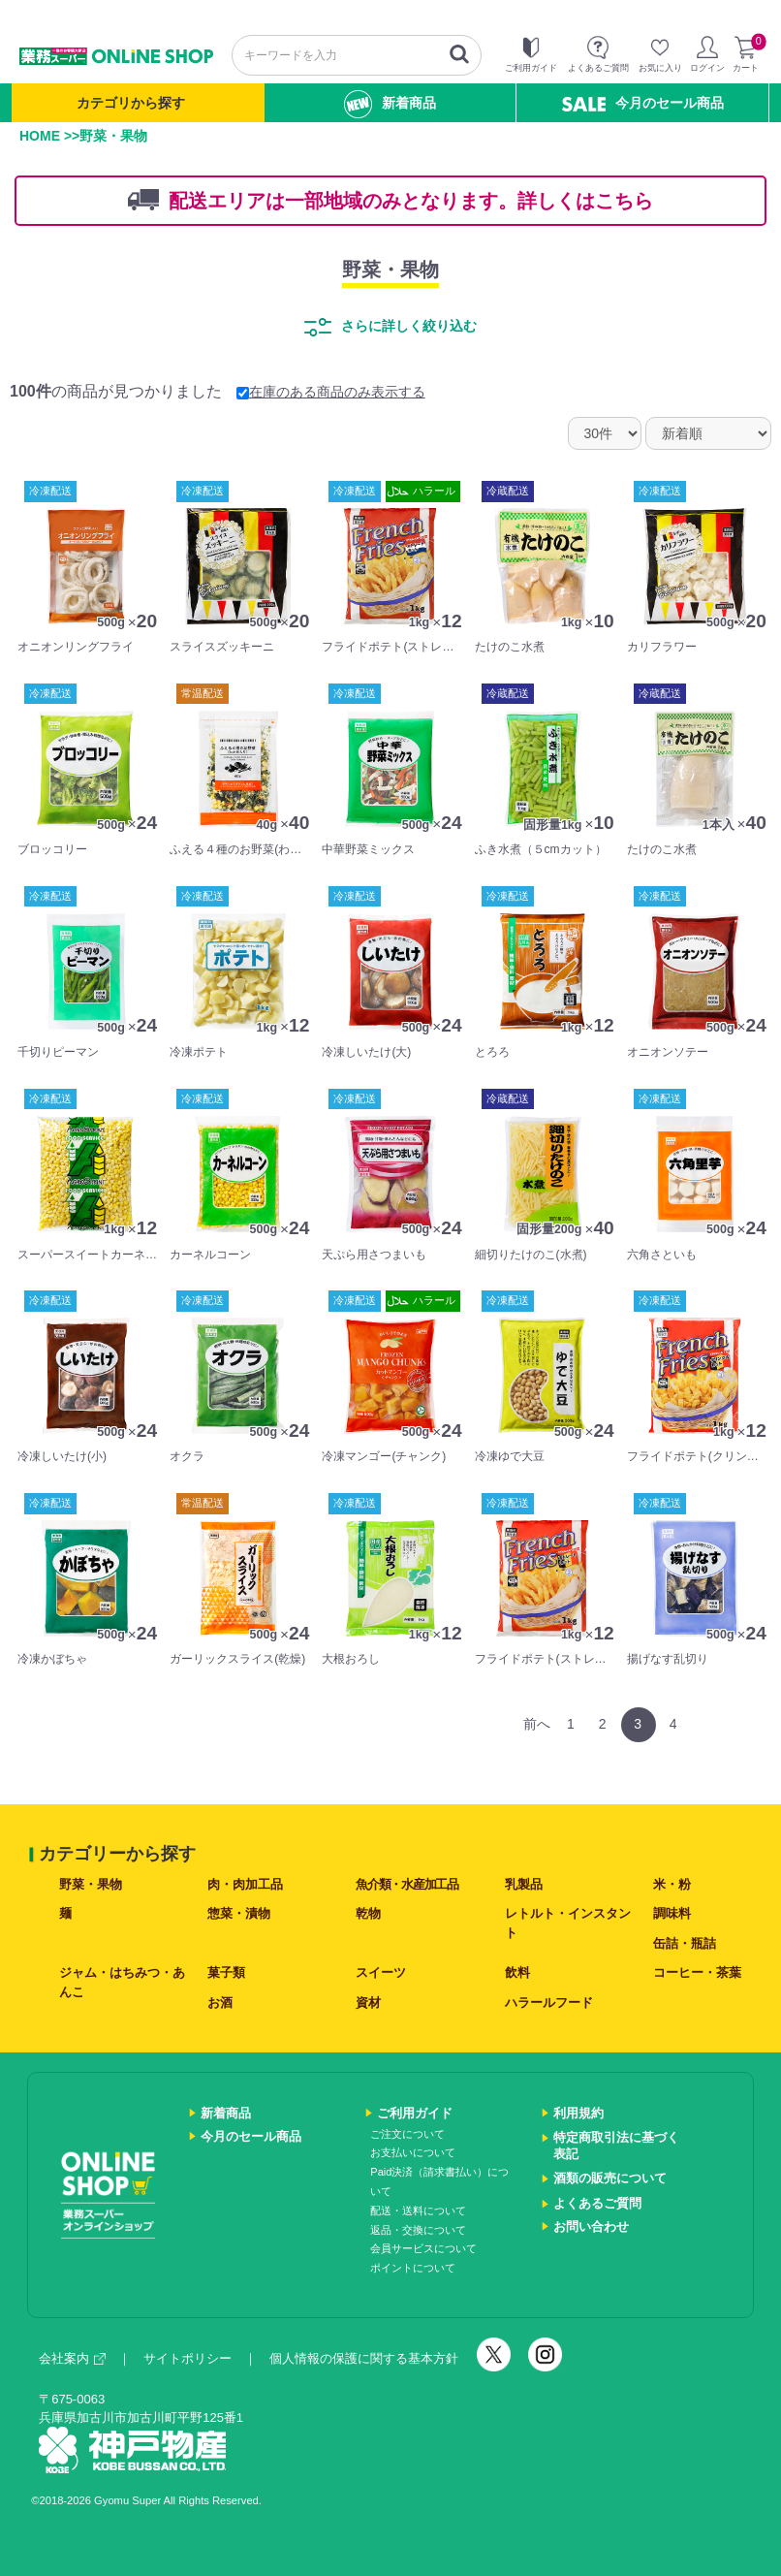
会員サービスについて (423, 2248)
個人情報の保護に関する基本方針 (363, 2358)
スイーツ (381, 1972)
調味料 (672, 1913)
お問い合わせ (591, 2226)
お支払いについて (412, 2152)
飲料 (517, 1972)
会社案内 (72, 2358)
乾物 (368, 1913)
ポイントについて (412, 2268)
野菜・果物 (390, 269)
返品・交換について (418, 2230)
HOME (39, 135)
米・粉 (672, 1884)
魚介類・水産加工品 (406, 1884)
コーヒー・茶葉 (697, 1972)
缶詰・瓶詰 (684, 1943)
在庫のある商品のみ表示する (330, 391)
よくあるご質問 (597, 2203)
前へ (536, 1724)
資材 (368, 2002)
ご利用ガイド (415, 2113)
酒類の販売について (610, 2178)
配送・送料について (418, 2210)
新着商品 (390, 104)
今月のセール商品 (643, 103)
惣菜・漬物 (238, 1913)
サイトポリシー (187, 2358)
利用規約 (578, 2113)
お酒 (220, 2002)
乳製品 (524, 1884)
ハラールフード (549, 2002)
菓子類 (226, 1972)
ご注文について (407, 2134)
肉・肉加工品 (245, 1884)
